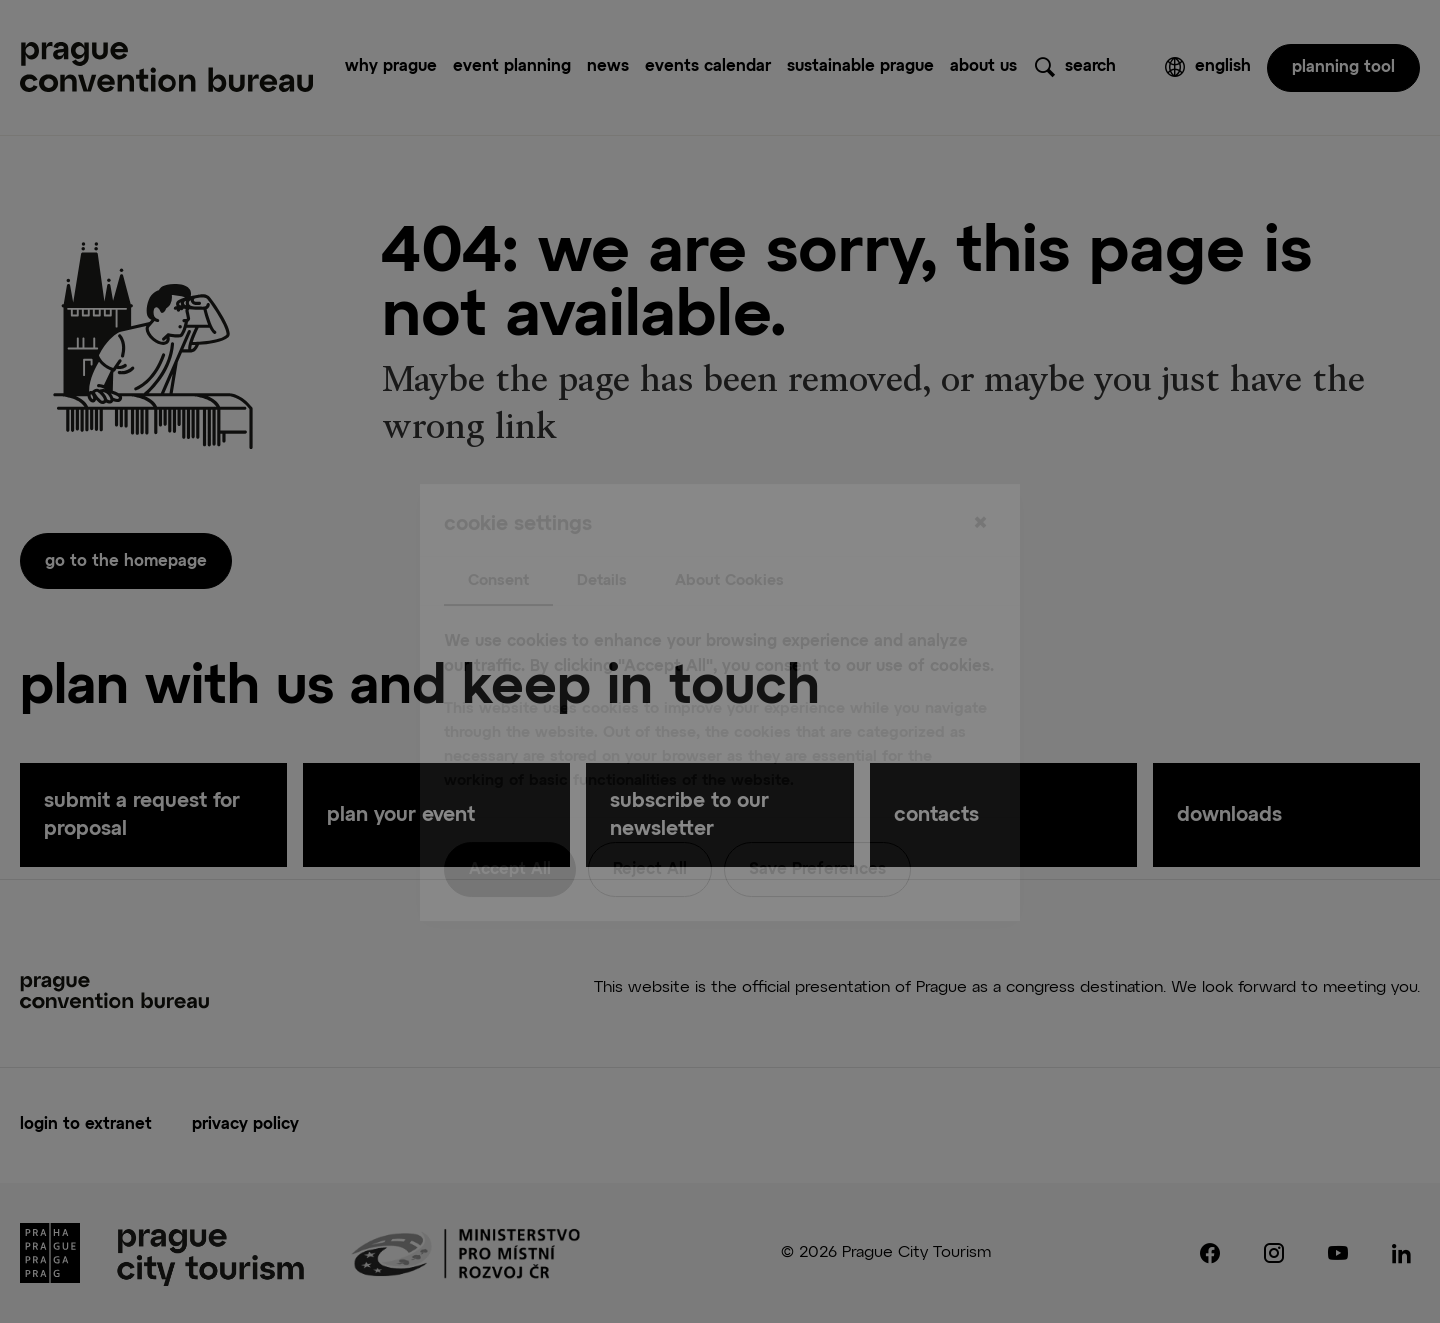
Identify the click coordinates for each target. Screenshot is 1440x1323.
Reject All (650, 829)
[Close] (980, 483)
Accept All (510, 829)
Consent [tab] (498, 539)
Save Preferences (817, 829)
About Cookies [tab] (729, 539)
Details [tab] (602, 539)
